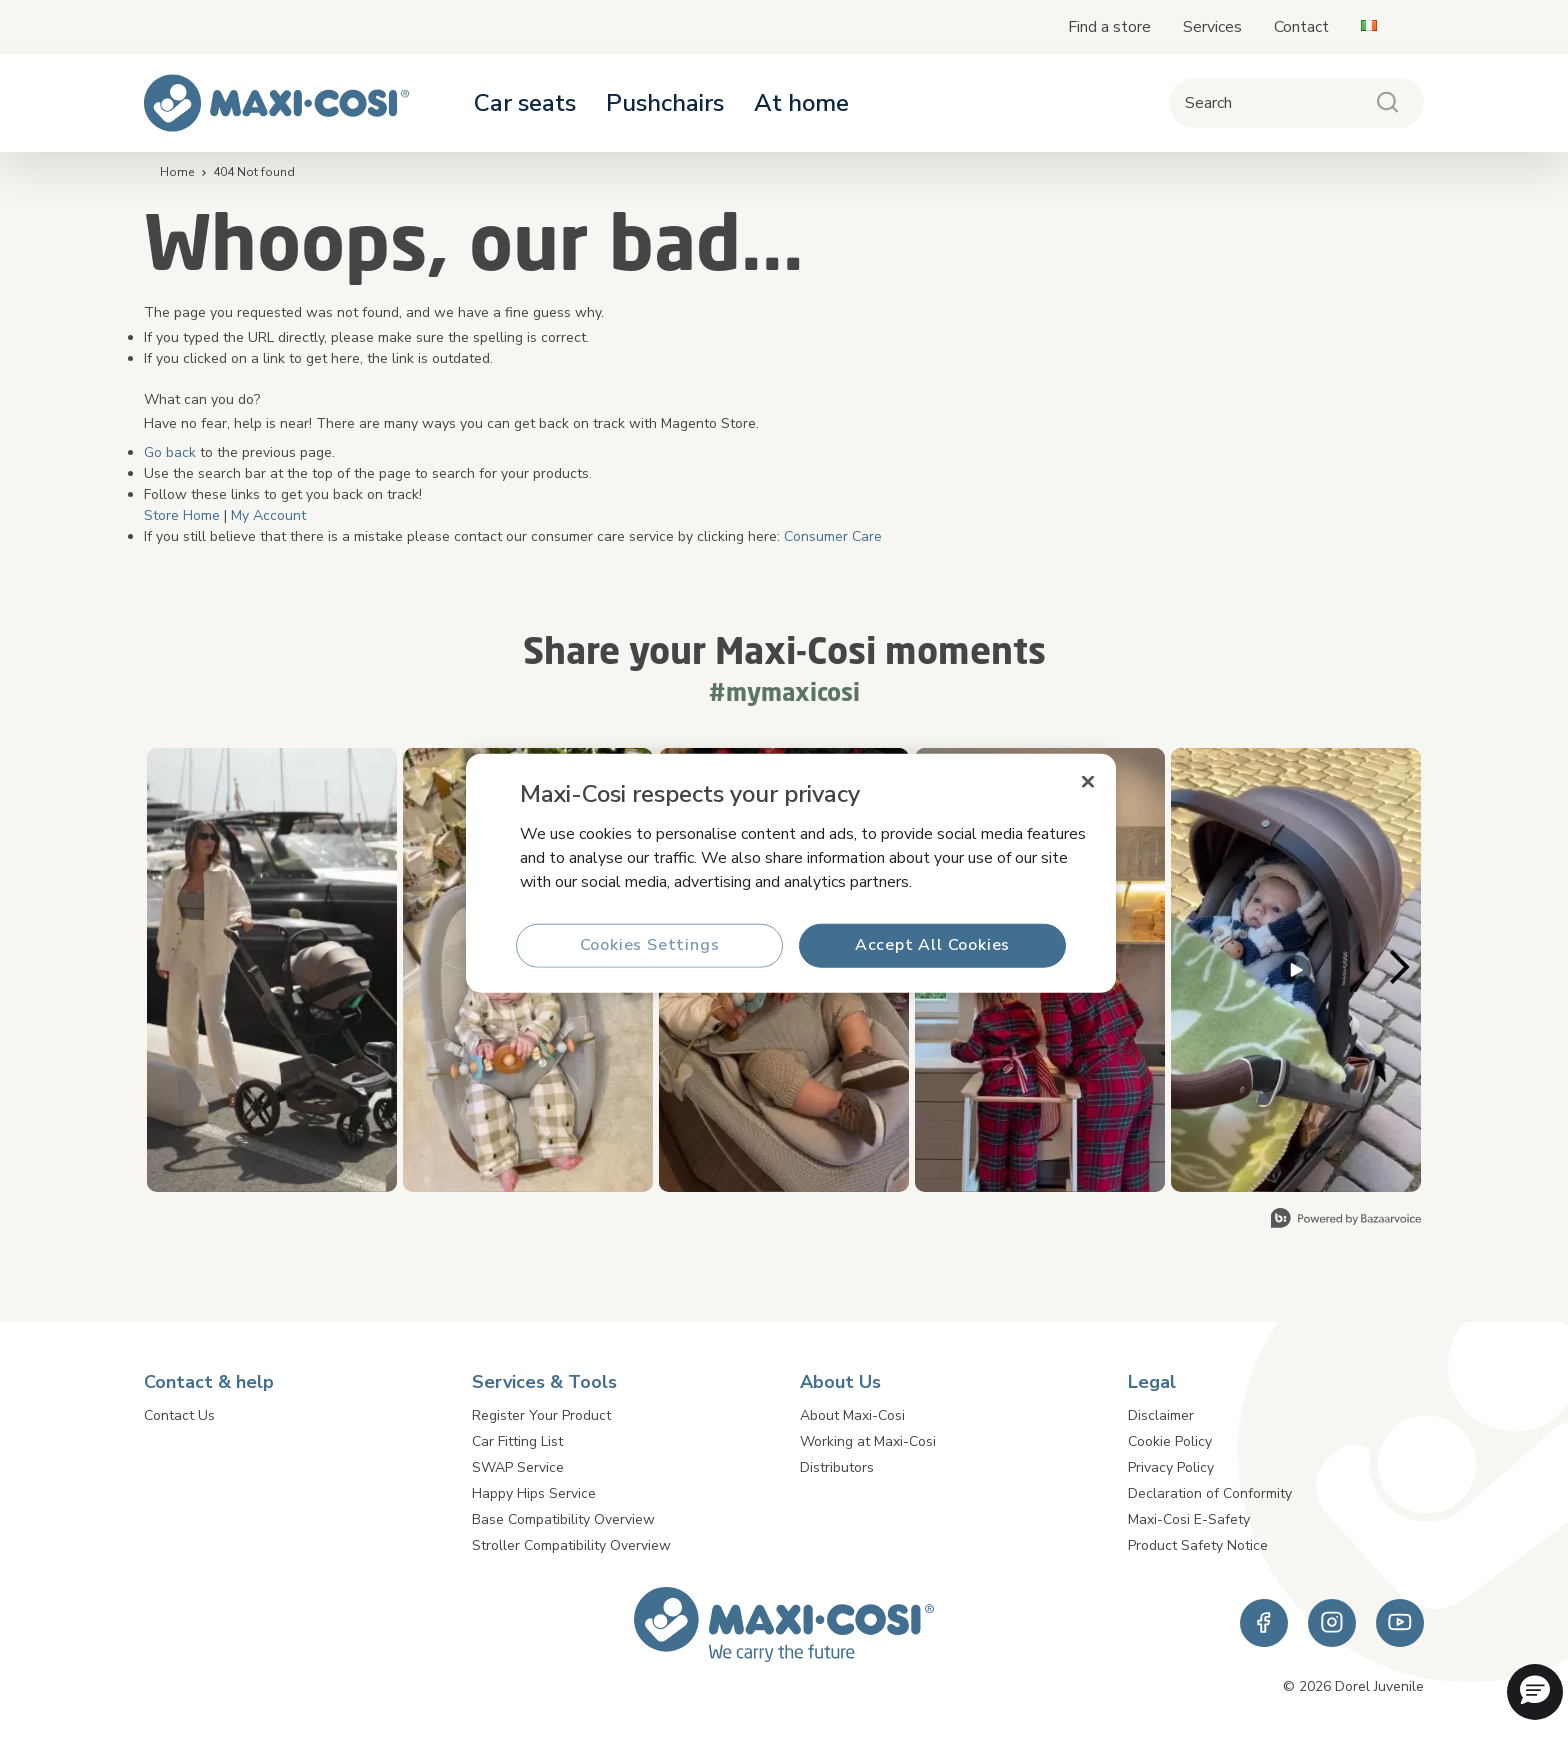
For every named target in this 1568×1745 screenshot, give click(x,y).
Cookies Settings (650, 945)
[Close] (1088, 781)
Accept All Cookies (932, 945)
